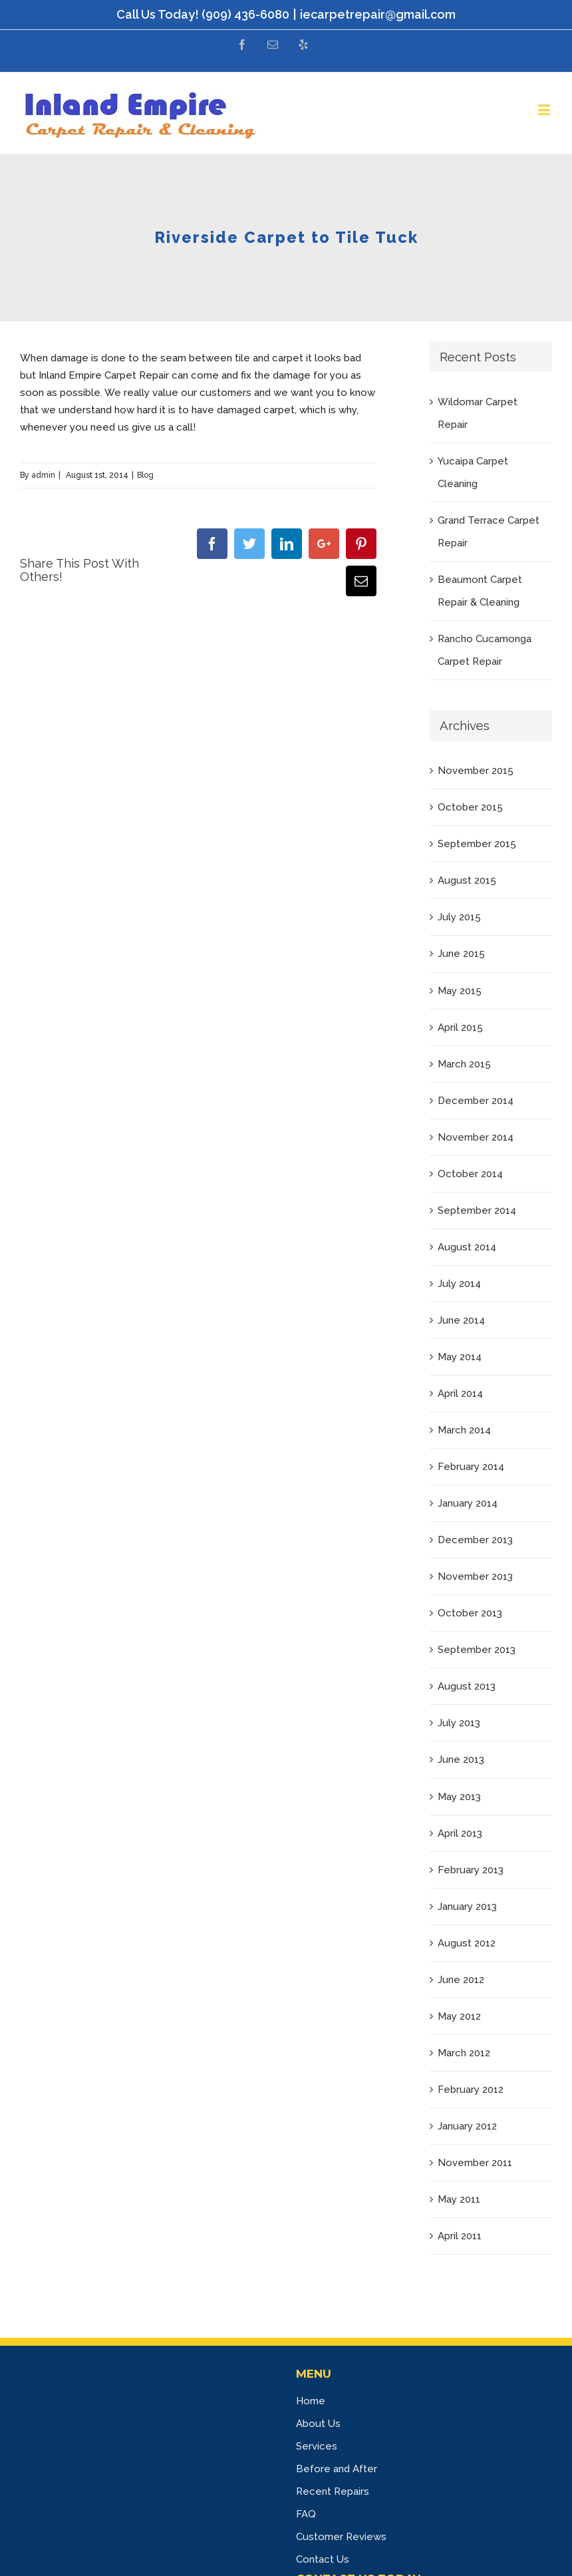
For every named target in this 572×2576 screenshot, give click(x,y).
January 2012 (467, 2126)
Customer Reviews (341, 2537)
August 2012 (467, 1943)
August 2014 (467, 1247)
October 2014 (470, 1174)
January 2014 (468, 1503)
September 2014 (477, 1210)
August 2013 (467, 1686)
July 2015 (459, 917)
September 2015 (477, 844)
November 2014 (475, 1137)
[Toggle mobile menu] (545, 109)
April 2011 (460, 2236)
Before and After (336, 2469)
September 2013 (476, 1650)
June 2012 (461, 1980)
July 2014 (459, 1284)
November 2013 (475, 1576)
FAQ (306, 2514)
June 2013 (461, 1759)
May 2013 (459, 1797)
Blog (145, 475)
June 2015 (461, 954)
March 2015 (464, 1064)
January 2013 (467, 1907)
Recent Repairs (332, 2491)
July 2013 (459, 1723)
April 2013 (460, 1833)
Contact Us (322, 2559)
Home (310, 2401)
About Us (318, 2424)
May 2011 (459, 2199)
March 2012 (464, 2053)
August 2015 (467, 880)
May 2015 (460, 991)
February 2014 (471, 1467)
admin (43, 475)
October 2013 (470, 1613)
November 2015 (475, 771)
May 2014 (460, 1357)
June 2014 (461, 1320)
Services (316, 2446)
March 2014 (464, 1430)
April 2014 (460, 1393)
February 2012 (470, 2090)
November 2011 (475, 2163)
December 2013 (475, 1540)
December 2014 (475, 1101)
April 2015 (460, 1027)
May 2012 (459, 2016)
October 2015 (470, 807)
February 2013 (470, 1870)
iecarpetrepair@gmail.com (378, 14)
